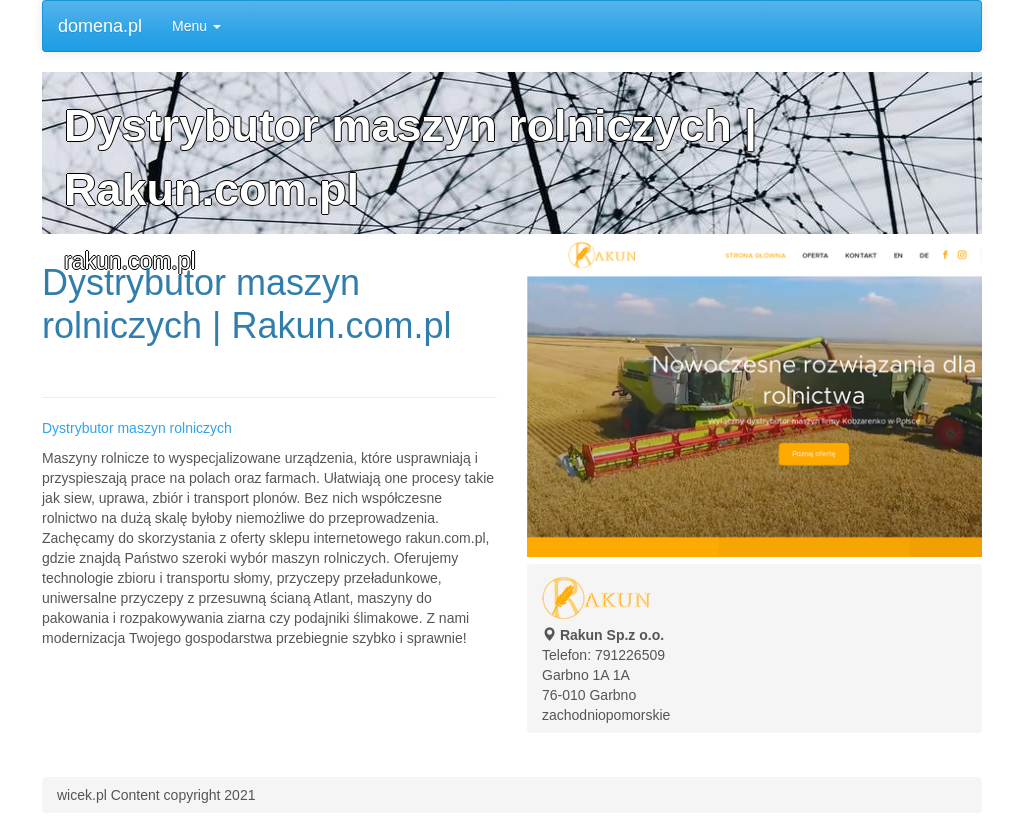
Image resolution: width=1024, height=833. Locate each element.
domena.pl (100, 26)
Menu (196, 26)
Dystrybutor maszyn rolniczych (137, 428)
